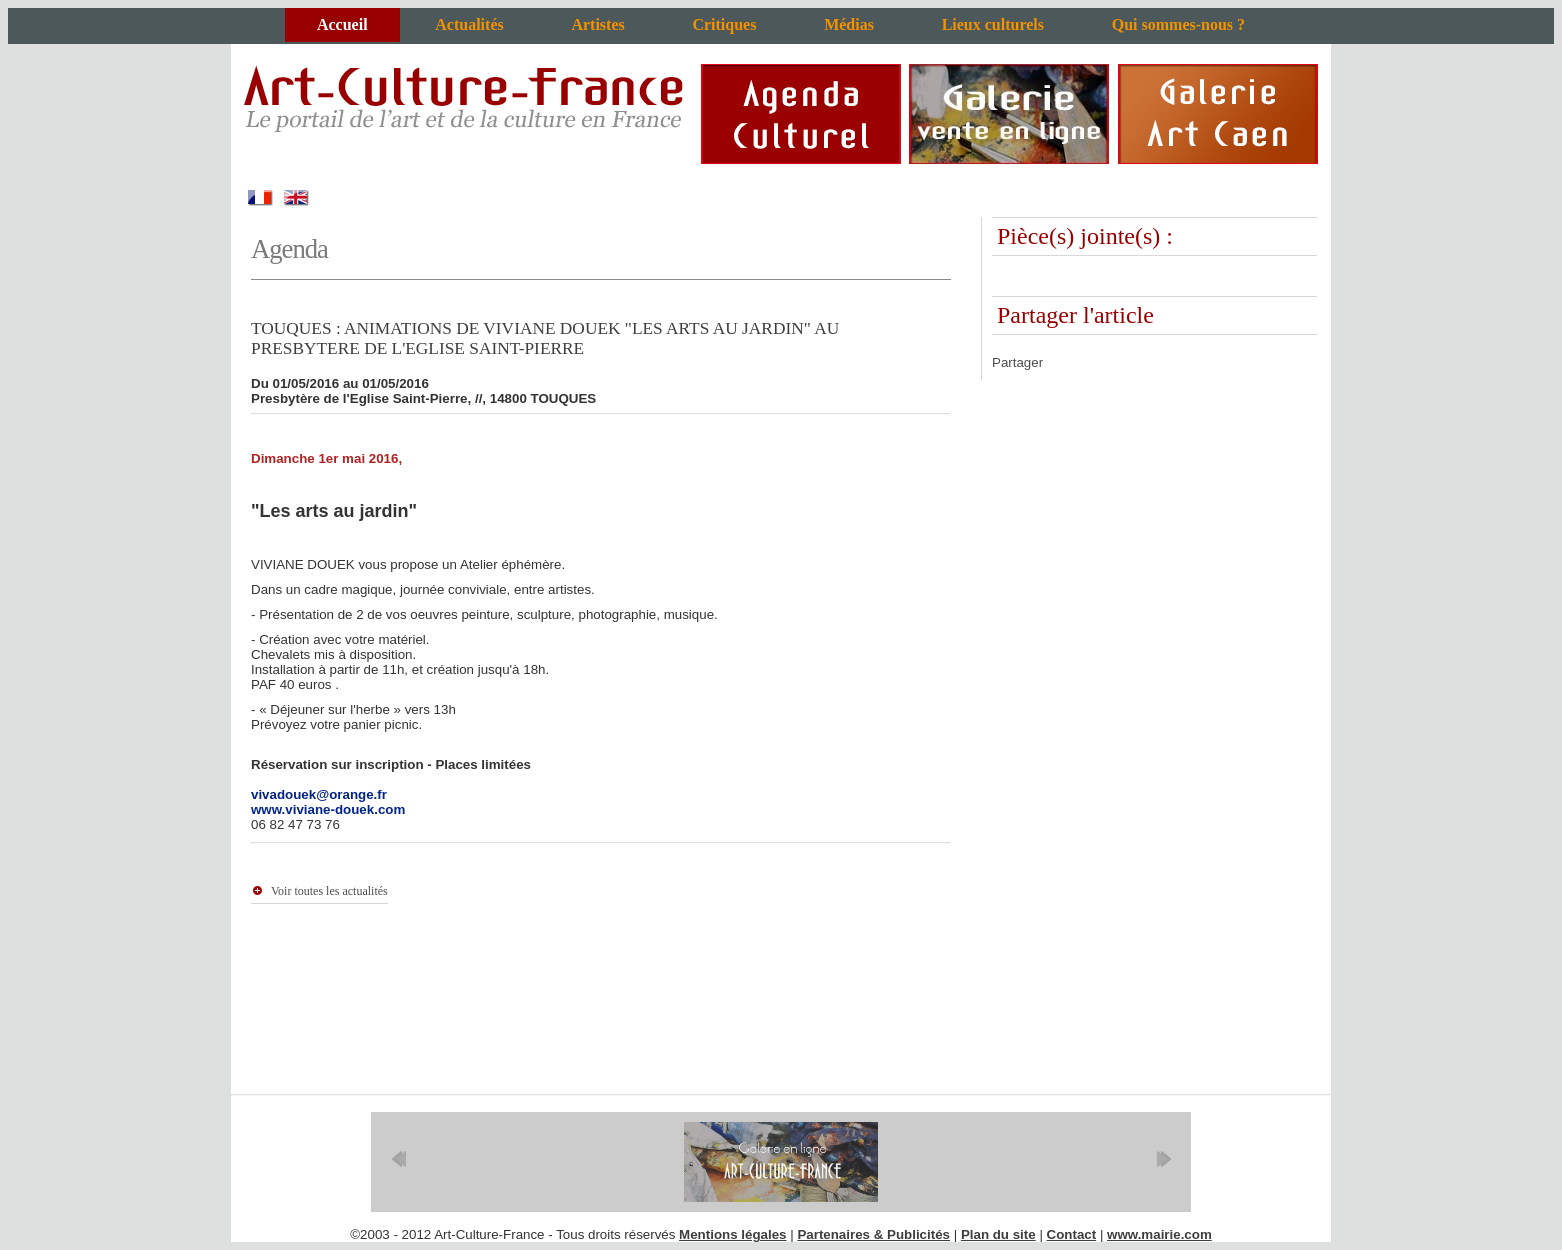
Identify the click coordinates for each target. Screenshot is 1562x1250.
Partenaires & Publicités (873, 1234)
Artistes (597, 24)
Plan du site (998, 1234)
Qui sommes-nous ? (1178, 24)
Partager (1017, 362)
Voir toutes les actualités (329, 891)
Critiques (724, 24)
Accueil (342, 24)
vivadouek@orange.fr (319, 794)
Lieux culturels (993, 24)
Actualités (469, 24)
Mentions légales (732, 1234)
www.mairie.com (1159, 1234)
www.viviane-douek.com (328, 809)
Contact (1072, 1234)
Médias (849, 24)
